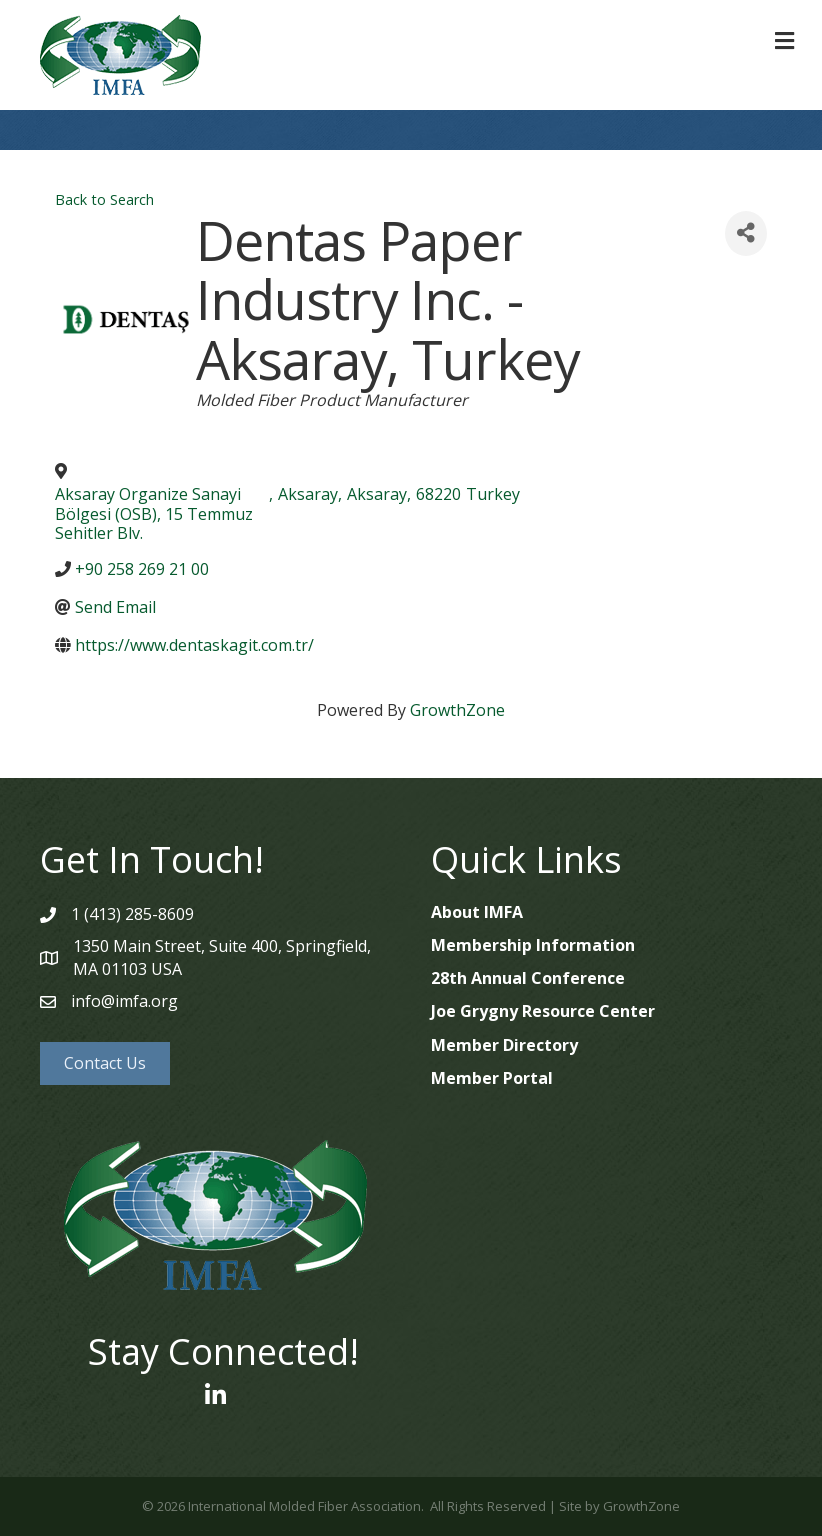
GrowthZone (457, 710)
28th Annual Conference (528, 978)
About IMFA (477, 912)
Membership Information (533, 945)
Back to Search (104, 199)
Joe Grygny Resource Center (543, 1011)
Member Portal (492, 1078)
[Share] (746, 233)
